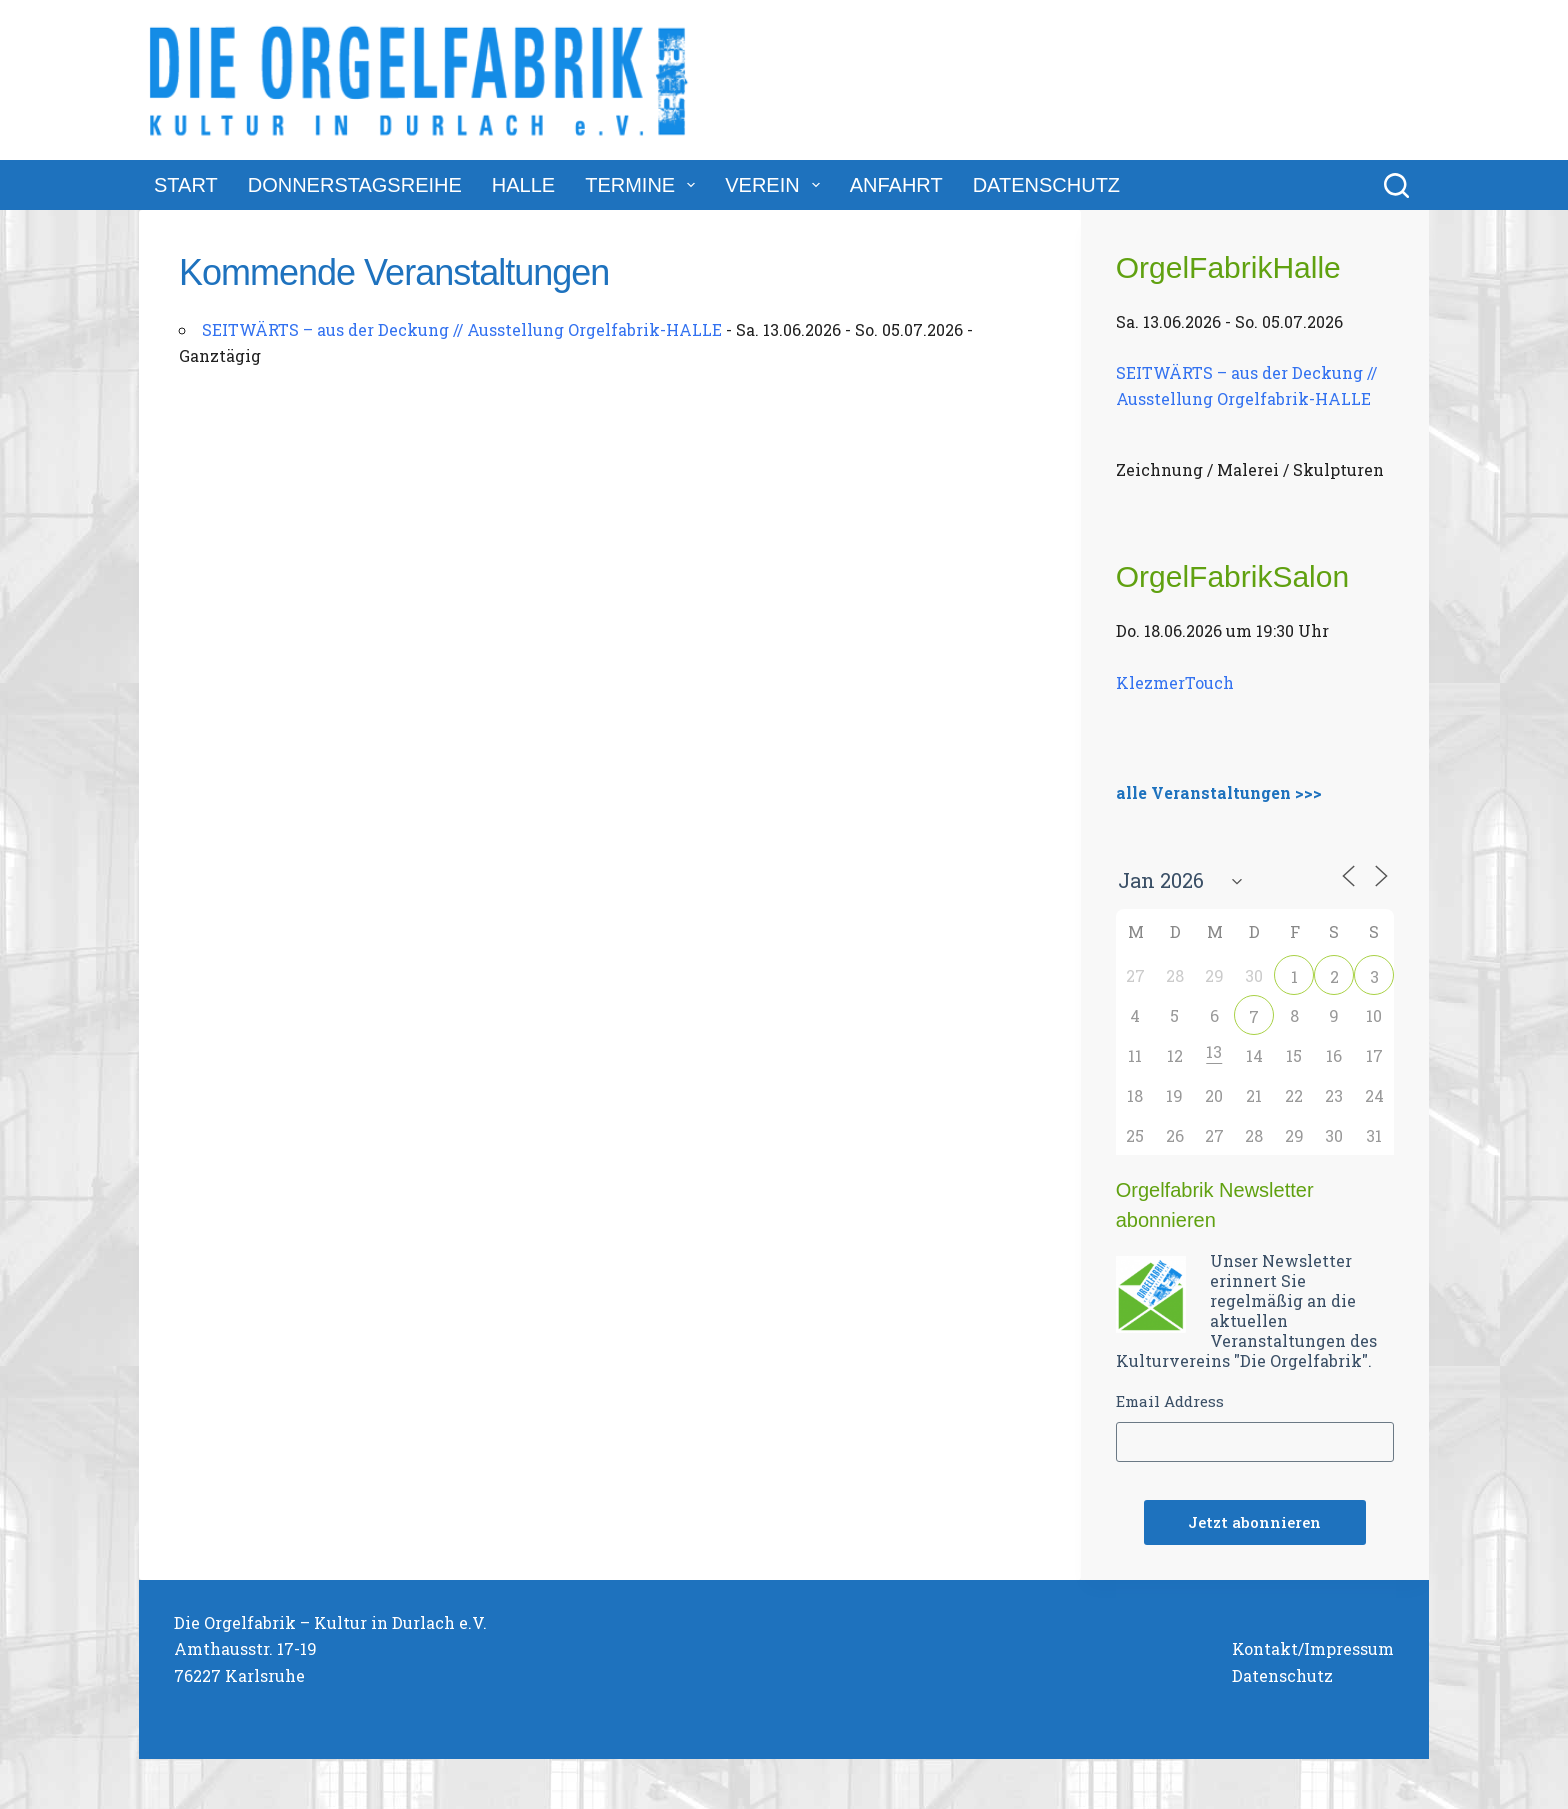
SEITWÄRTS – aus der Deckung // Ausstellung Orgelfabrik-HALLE (462, 329)
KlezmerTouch (1175, 682)
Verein (776, 185)
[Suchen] (1396, 185)
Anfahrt (896, 185)
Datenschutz (1046, 185)
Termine (644, 185)
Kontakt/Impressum (1313, 1648)
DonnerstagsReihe (355, 185)
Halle (523, 185)
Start (186, 185)
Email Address (1170, 1401)
